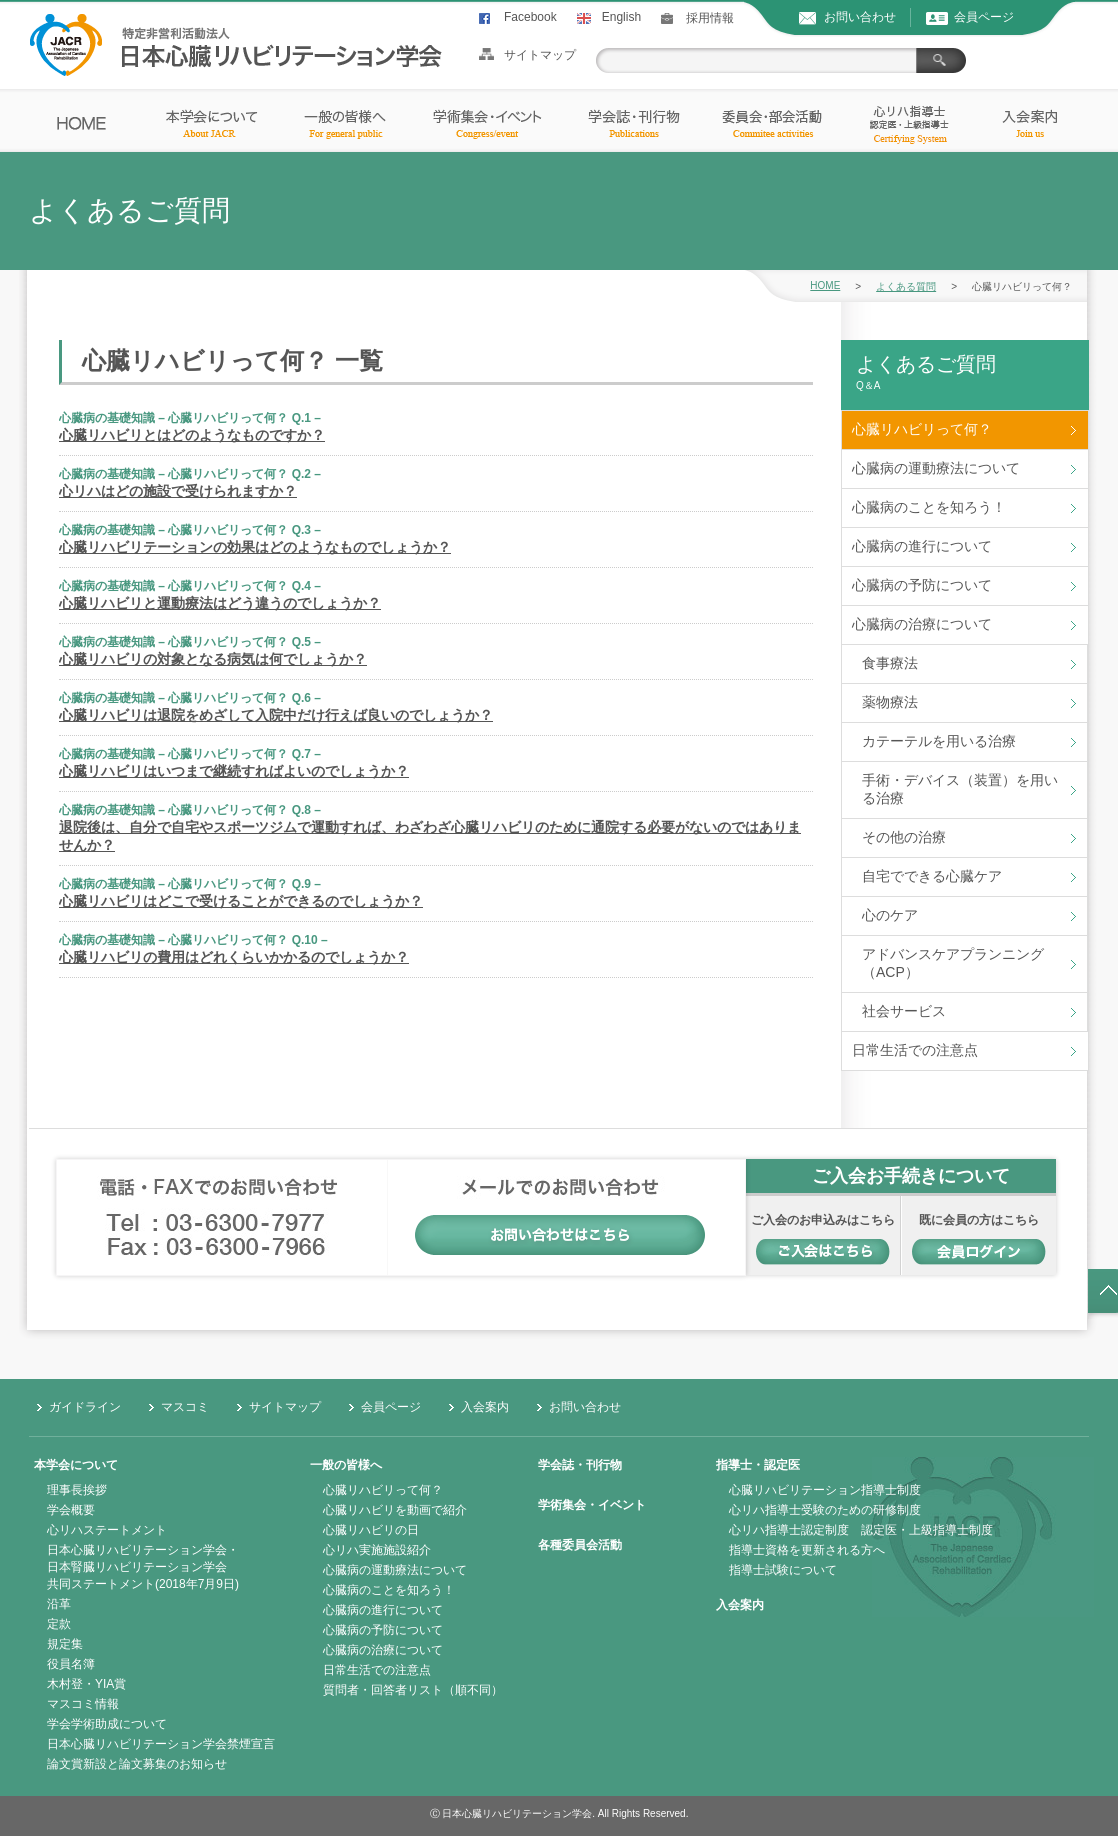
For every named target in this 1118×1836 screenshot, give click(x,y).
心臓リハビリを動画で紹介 (395, 1510)
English (621, 17)
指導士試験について (783, 1570)
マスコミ (185, 1407)
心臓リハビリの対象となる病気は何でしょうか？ (213, 659)
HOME (825, 285)
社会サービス (904, 1011)
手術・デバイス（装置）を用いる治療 (960, 789)
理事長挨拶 (77, 1490)
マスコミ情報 (83, 1704)
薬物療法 (890, 702)
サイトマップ (540, 55)
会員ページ (984, 17)
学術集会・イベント (592, 1505)
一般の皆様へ (346, 1465)
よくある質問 (906, 286)
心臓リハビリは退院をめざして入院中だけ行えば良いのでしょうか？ (276, 715)
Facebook (530, 17)
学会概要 (71, 1510)
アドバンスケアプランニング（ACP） (953, 963)
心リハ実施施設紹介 (377, 1550)
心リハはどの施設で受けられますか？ (178, 491)
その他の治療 (904, 837)
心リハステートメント (107, 1530)
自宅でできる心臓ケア (932, 876)
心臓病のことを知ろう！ (929, 507)
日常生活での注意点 (915, 1050)
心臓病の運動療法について (936, 468)
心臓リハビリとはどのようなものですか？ (192, 435)
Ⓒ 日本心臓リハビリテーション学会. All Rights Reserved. (559, 1813)
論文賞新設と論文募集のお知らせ (137, 1764)
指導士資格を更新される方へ (807, 1550)
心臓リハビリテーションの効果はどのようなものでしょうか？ (255, 547)
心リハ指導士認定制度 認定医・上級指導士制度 (861, 1530)
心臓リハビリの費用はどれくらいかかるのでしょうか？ (234, 957)
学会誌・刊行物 (580, 1465)
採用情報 (710, 18)
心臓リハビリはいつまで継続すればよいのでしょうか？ (234, 771)
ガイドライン (85, 1407)
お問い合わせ (860, 17)
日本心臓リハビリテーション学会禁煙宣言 (161, 1744)
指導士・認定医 (758, 1465)
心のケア (890, 915)
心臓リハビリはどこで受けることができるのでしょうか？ (241, 901)
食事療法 (890, 663)
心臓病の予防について (922, 585)
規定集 (65, 1644)
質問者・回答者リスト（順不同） (413, 1690)
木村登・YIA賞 (86, 1684)
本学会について (76, 1465)
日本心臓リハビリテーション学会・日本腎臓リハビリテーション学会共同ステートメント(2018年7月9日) (143, 1567)
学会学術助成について (107, 1724)
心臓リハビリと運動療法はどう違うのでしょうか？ (220, 603)
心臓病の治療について (922, 624)
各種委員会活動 (580, 1545)
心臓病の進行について (922, 546)
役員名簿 (71, 1664)
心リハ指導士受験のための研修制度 (825, 1510)
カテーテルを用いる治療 (939, 741)
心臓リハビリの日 (371, 1530)
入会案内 (485, 1407)
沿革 (59, 1604)
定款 (59, 1624)
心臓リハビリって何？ (922, 429)
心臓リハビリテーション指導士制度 (825, 1490)
